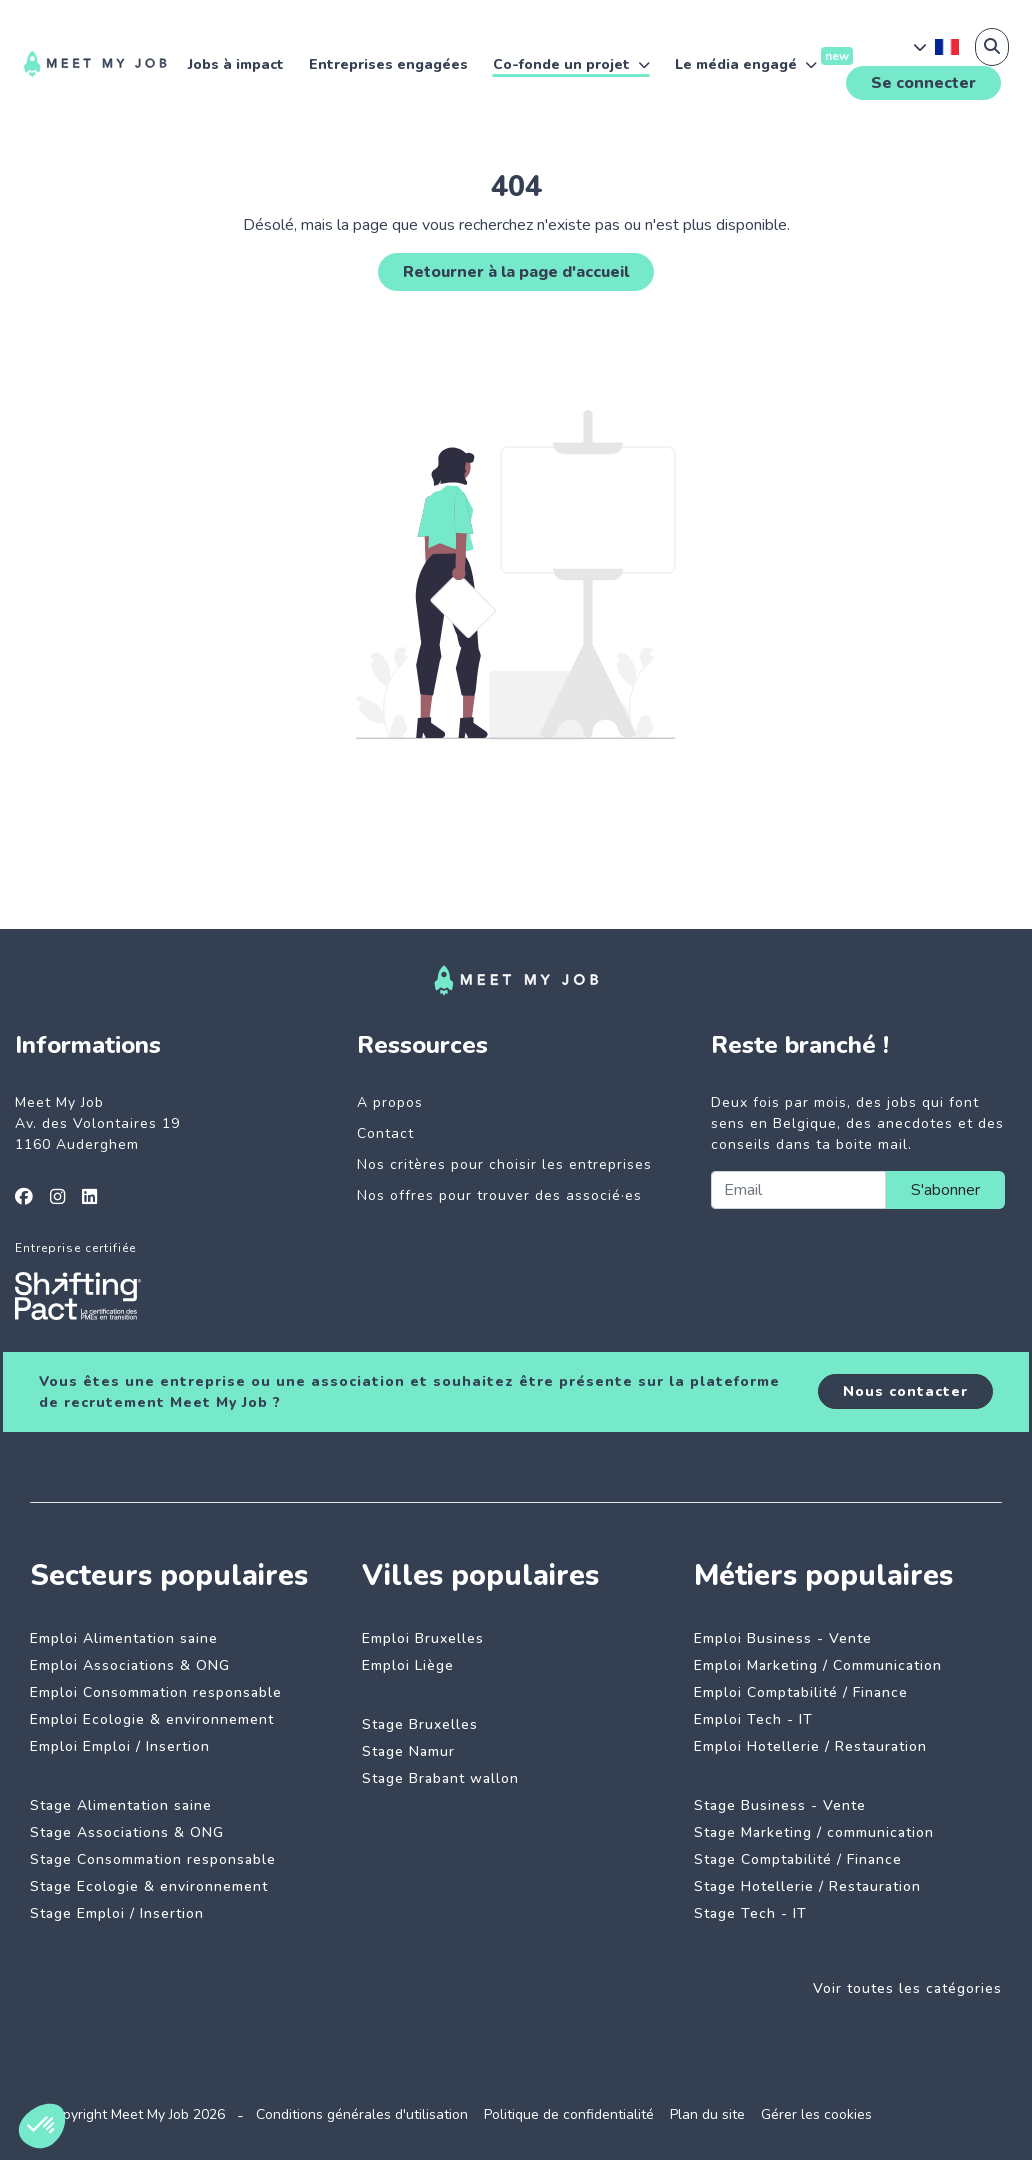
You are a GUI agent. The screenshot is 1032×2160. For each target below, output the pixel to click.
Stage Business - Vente (780, 1805)
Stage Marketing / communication (814, 1832)
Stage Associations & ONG (127, 1832)
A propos (390, 1102)
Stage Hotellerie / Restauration (807, 1886)
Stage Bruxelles (420, 1724)
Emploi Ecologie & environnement (152, 1719)
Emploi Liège (408, 1665)
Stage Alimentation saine (121, 1805)
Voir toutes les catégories (907, 1988)
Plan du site (707, 2114)
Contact (385, 1133)
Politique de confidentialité (569, 2114)
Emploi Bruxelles (423, 1638)
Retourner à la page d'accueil (516, 272)
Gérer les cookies (816, 2114)
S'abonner (945, 1190)
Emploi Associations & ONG (130, 1665)
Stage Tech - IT (750, 1913)
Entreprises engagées (388, 64)
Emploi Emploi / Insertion (120, 1746)
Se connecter (923, 83)
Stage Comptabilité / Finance (798, 1859)
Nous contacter (905, 1391)
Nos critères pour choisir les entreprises (504, 1164)
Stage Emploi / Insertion (117, 1913)
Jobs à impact (236, 64)
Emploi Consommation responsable (156, 1692)
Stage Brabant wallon (440, 1778)
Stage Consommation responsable (153, 1859)
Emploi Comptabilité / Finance (801, 1692)
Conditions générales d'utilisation (362, 2114)
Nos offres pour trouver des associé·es (499, 1195)
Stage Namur (408, 1751)
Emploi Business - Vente (783, 1638)
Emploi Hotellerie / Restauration (810, 1746)
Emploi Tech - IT (753, 1719)
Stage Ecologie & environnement (149, 1886)
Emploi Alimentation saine (124, 1638)
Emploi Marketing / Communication (818, 1665)
